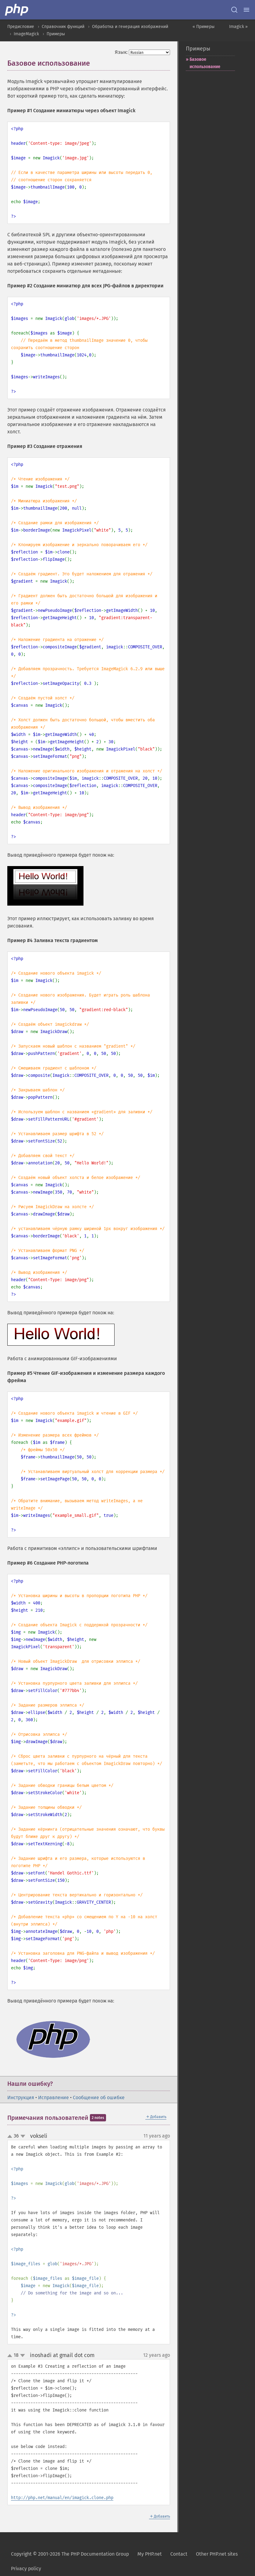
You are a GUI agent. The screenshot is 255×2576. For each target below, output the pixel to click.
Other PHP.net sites (217, 2554)
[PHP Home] (17, 9)
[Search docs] (234, 10)
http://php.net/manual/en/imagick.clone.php (62, 2497)
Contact (178, 2554)
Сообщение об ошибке (99, 2097)
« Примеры (203, 26)
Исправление (53, 2097)
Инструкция (20, 2097)
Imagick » (238, 26)
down (22, 2136)
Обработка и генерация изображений (130, 26)
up (11, 2136)
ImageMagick (26, 33)
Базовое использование (204, 63)
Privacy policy (26, 2568)
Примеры (56, 33)
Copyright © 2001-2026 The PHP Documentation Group (70, 2554)
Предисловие (20, 26)
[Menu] (246, 10)
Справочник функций (63, 26)
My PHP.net (149, 2554)
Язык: (121, 52)
